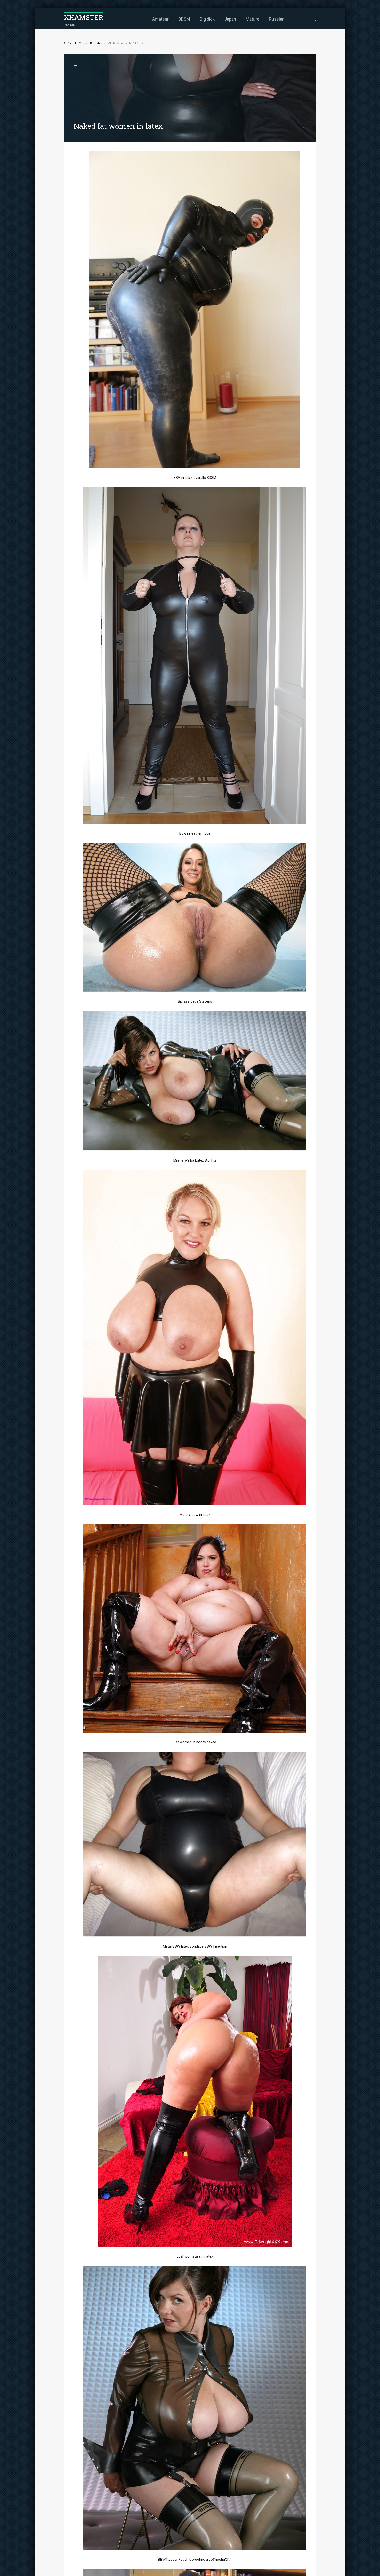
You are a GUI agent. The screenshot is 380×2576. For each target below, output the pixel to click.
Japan (219, 19)
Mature (241, 19)
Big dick (196, 19)
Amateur (149, 19)
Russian (266, 19)
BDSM (173, 19)
